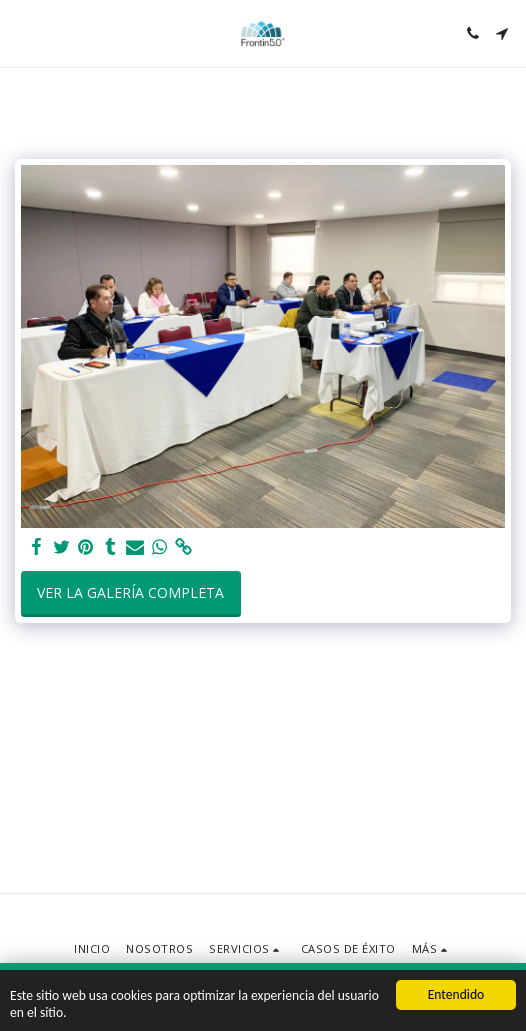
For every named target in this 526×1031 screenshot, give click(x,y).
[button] (22, 32)
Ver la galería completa (130, 592)
